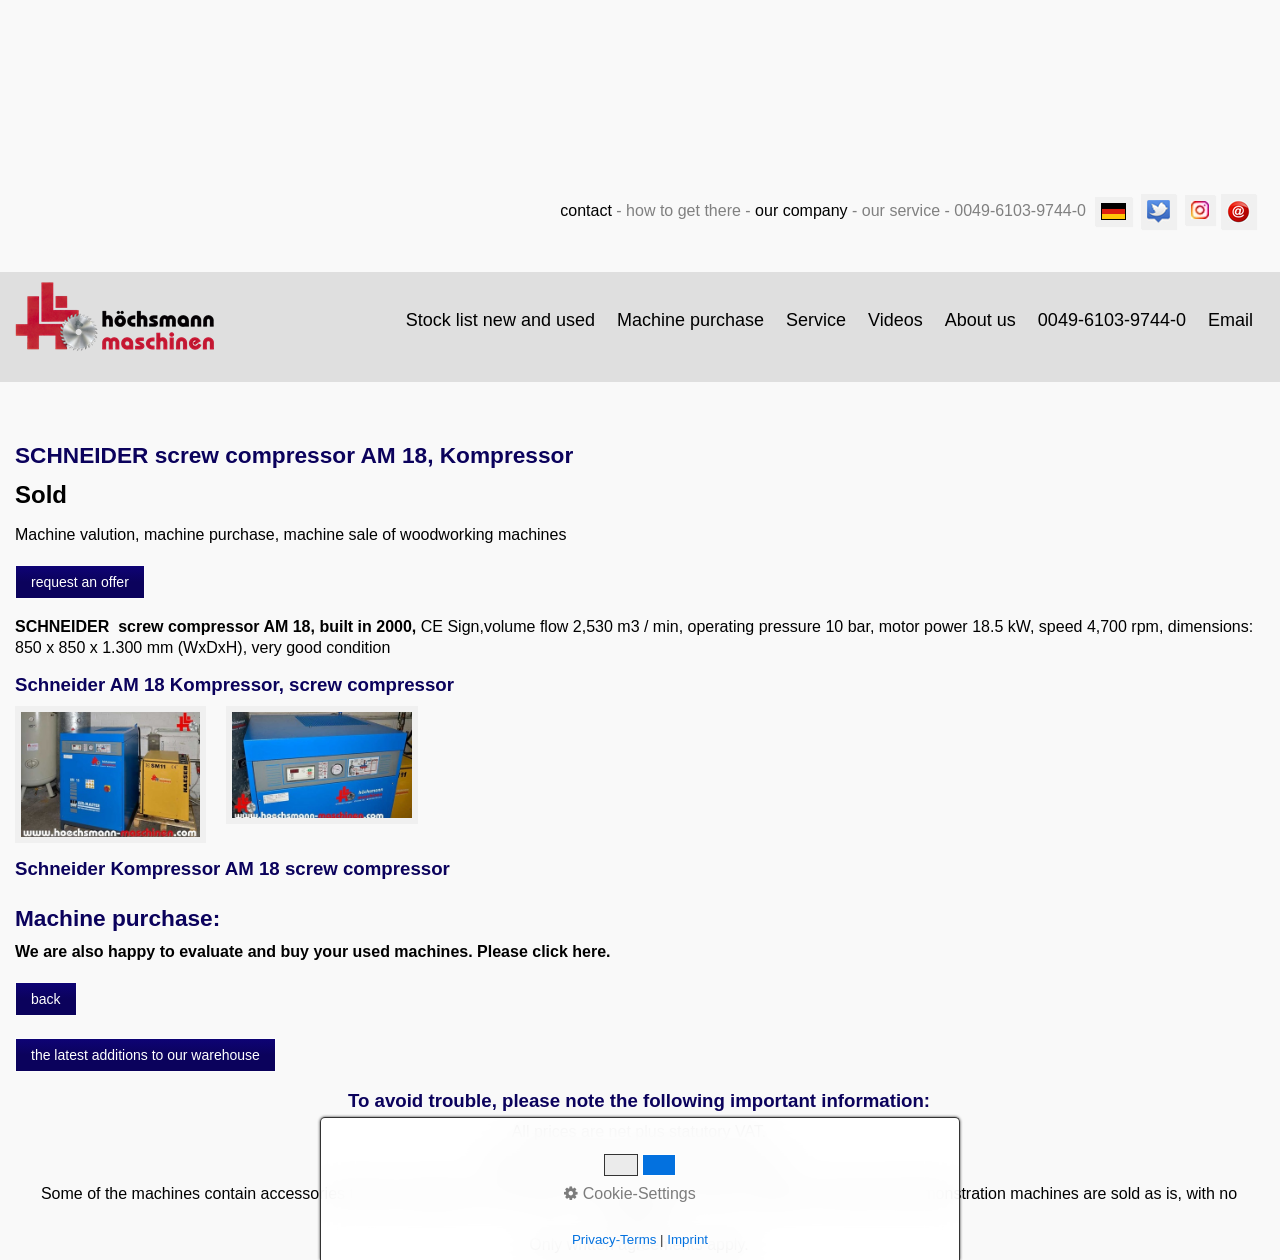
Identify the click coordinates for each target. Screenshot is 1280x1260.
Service (816, 320)
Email (1230, 320)
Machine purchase (690, 320)
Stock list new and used (500, 320)
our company (801, 210)
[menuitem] (501, 320)
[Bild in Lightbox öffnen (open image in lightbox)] (110, 775)
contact (586, 210)
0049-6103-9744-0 (1112, 320)
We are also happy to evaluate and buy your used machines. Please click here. (313, 951)
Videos (895, 320)
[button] (80, 582)
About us (980, 320)
